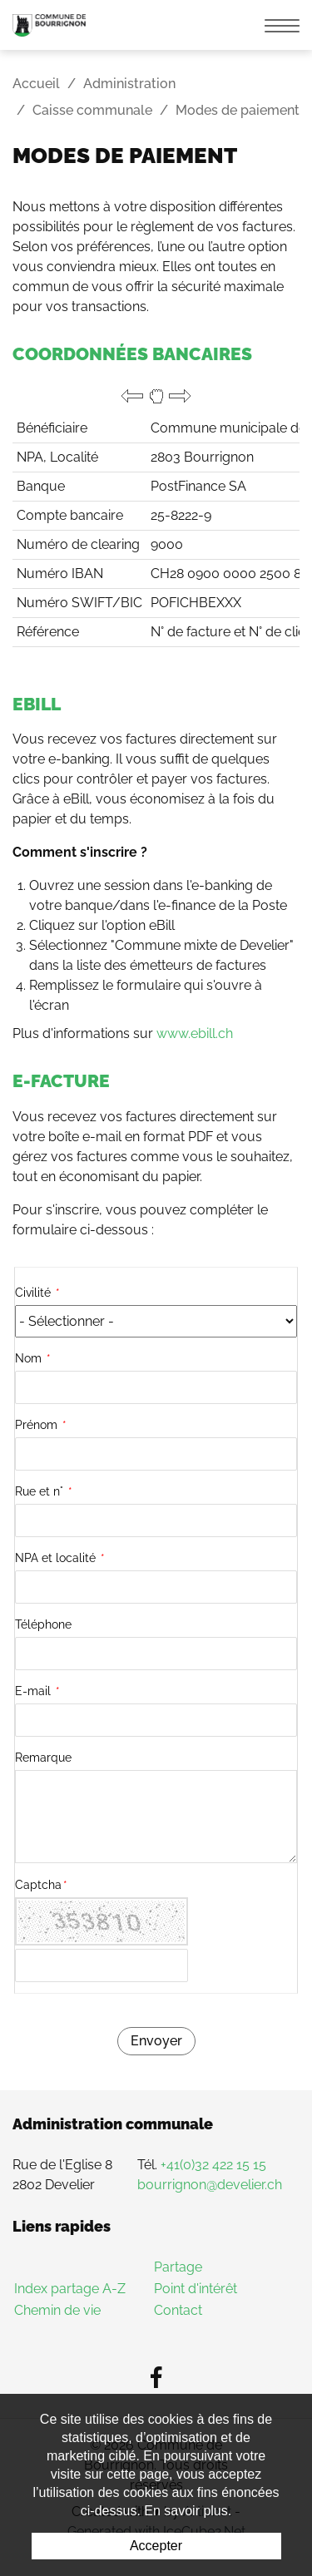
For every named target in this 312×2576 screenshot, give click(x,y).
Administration (129, 83)
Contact (178, 2310)
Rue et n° (43, 1491)
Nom (33, 1358)
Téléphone (43, 1624)
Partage (178, 2267)
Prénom (41, 1424)
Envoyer (156, 2041)
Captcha (41, 1884)
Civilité (37, 1292)
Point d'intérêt (195, 2289)
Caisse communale (92, 110)
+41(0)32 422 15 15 (213, 2165)
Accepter (156, 2546)
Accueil (36, 83)
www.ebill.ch (194, 1033)
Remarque (43, 1757)
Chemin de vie (57, 2310)
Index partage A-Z (70, 2289)
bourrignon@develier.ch (209, 2185)
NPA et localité (60, 1558)
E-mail (37, 1691)
